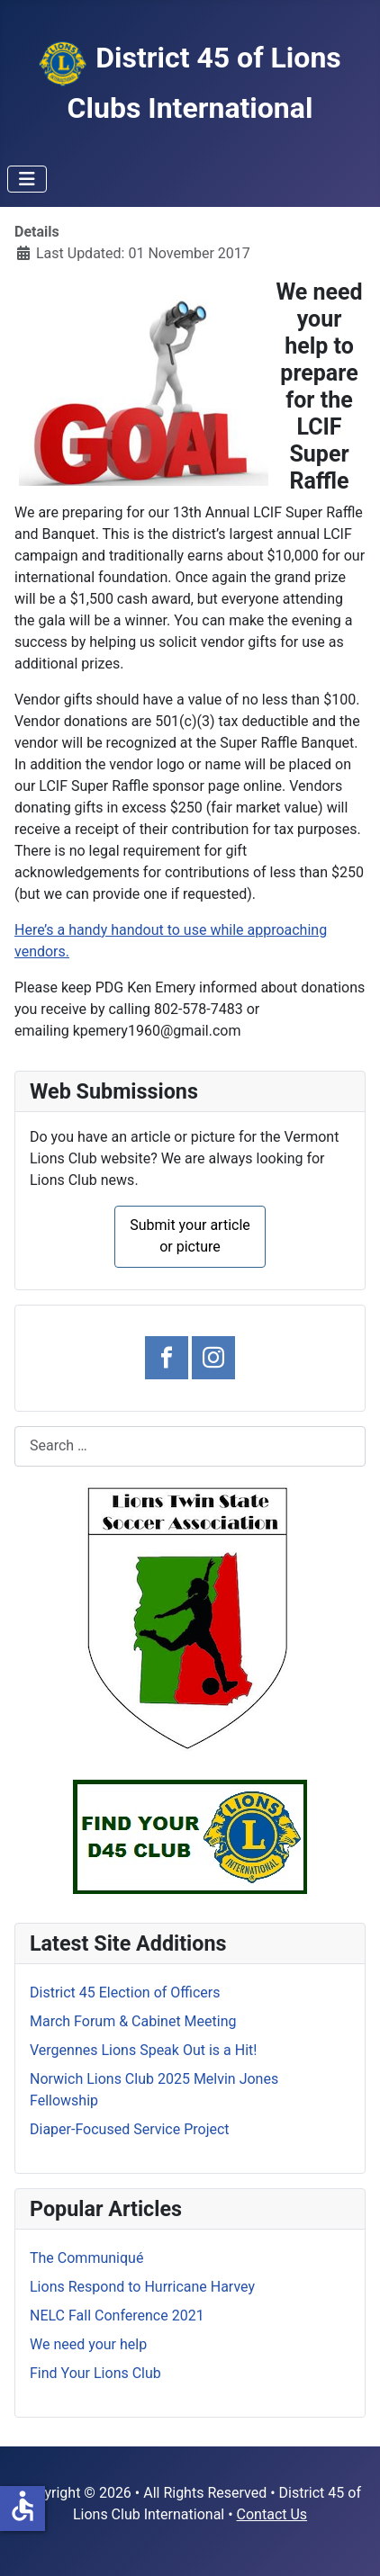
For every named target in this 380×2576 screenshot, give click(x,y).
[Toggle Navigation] (27, 179)
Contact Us (272, 2514)
